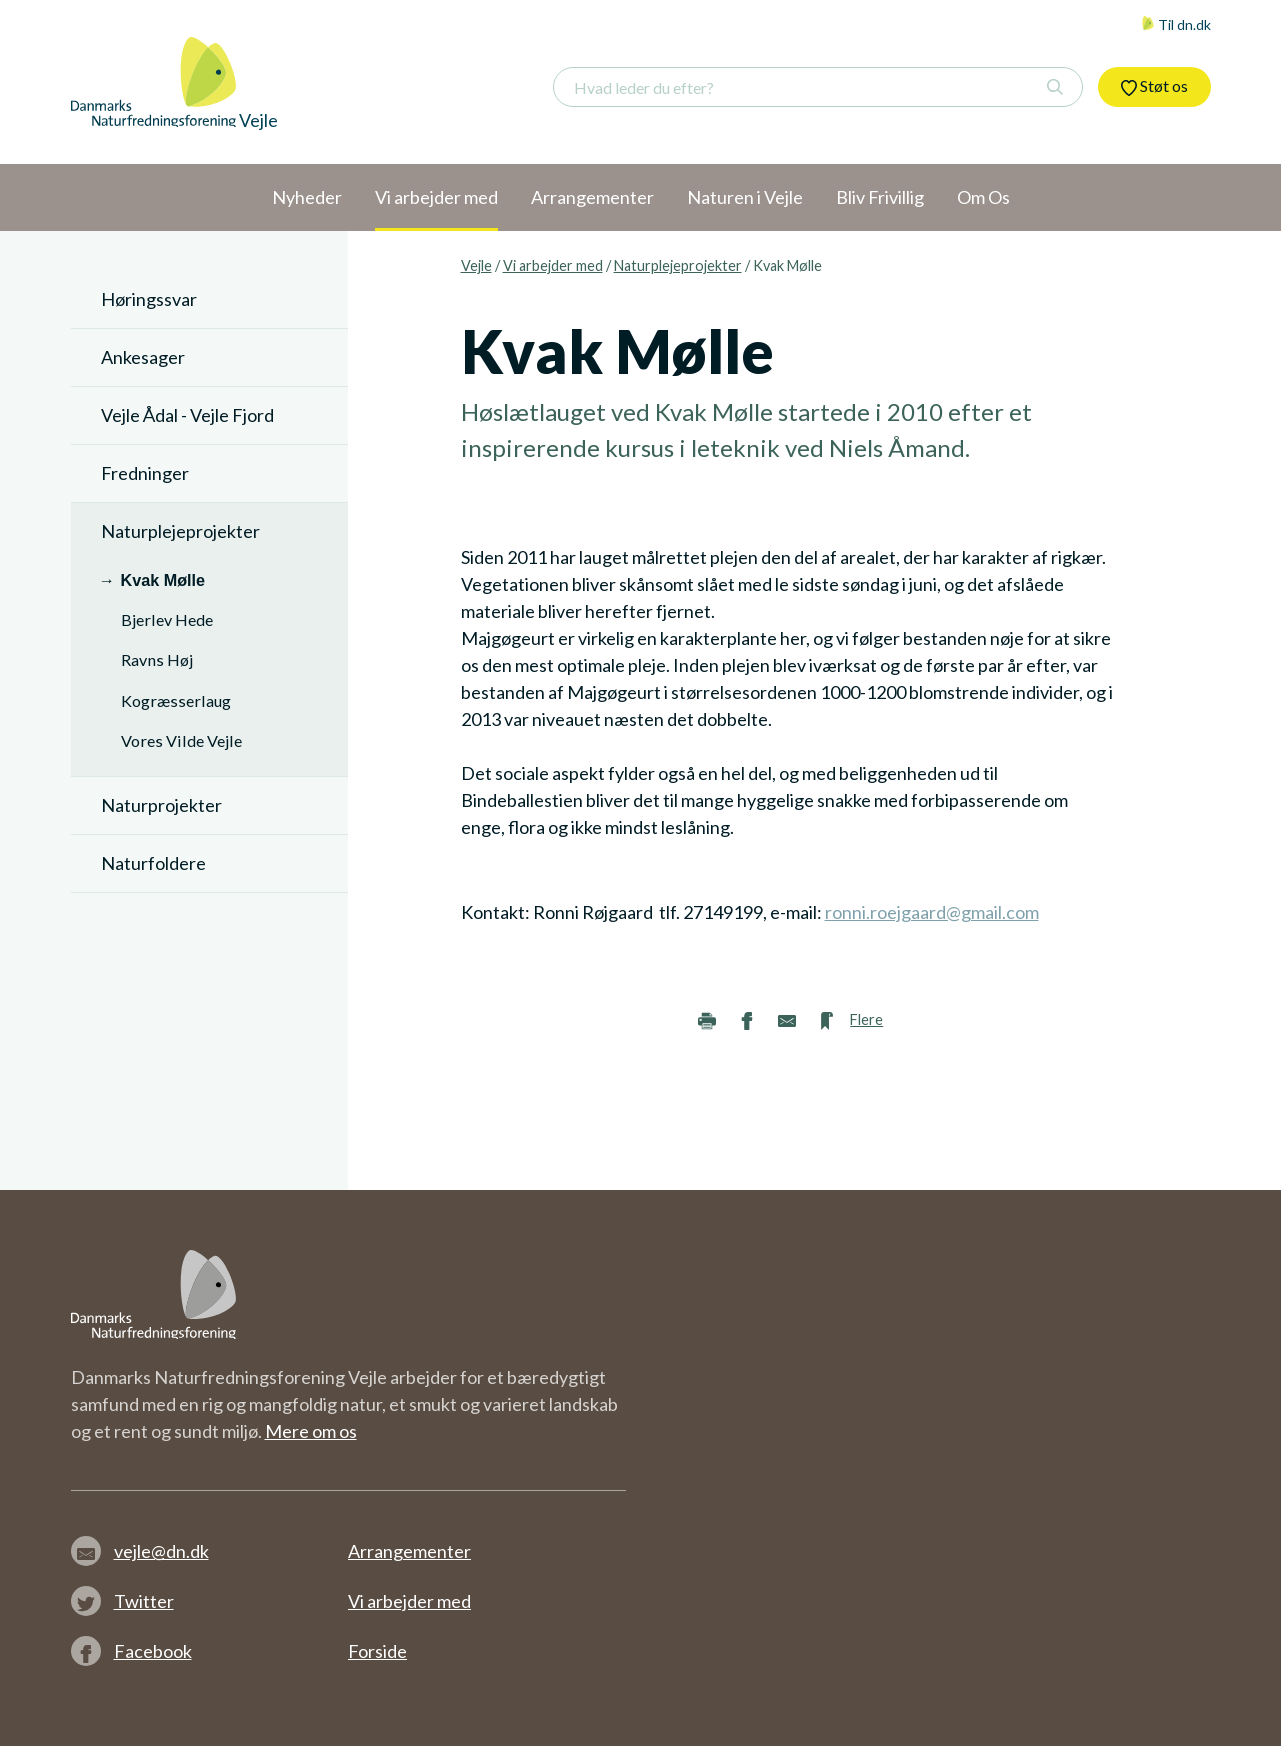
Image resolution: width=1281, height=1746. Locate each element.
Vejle (476, 265)
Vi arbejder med (553, 265)
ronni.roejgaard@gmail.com (932, 912)
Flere (866, 1019)
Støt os (1154, 86)
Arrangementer (409, 1551)
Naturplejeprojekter (678, 265)
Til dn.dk (1176, 24)
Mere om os (311, 1431)
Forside (377, 1651)
